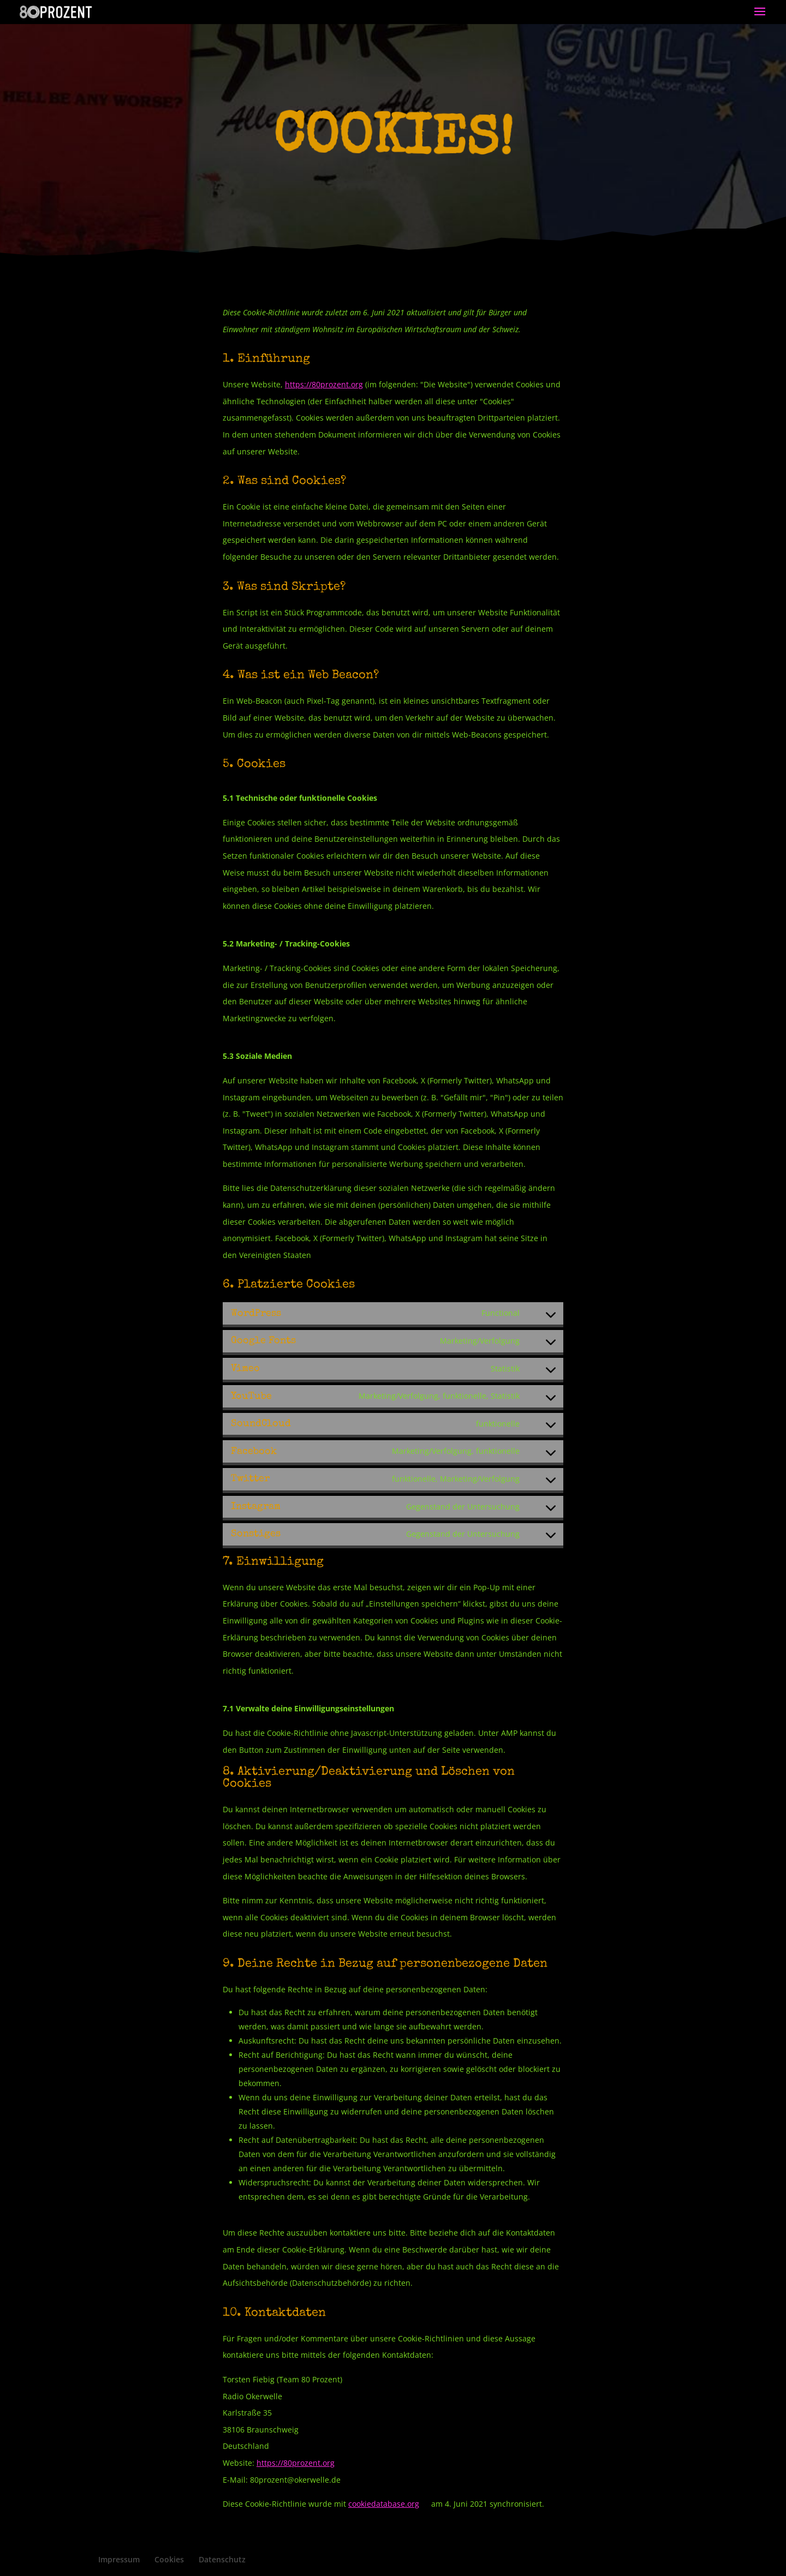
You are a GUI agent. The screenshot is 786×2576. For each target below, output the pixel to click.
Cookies (169, 2559)
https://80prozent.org (324, 384)
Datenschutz (222, 2559)
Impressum (119, 2559)
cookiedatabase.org (383, 2504)
